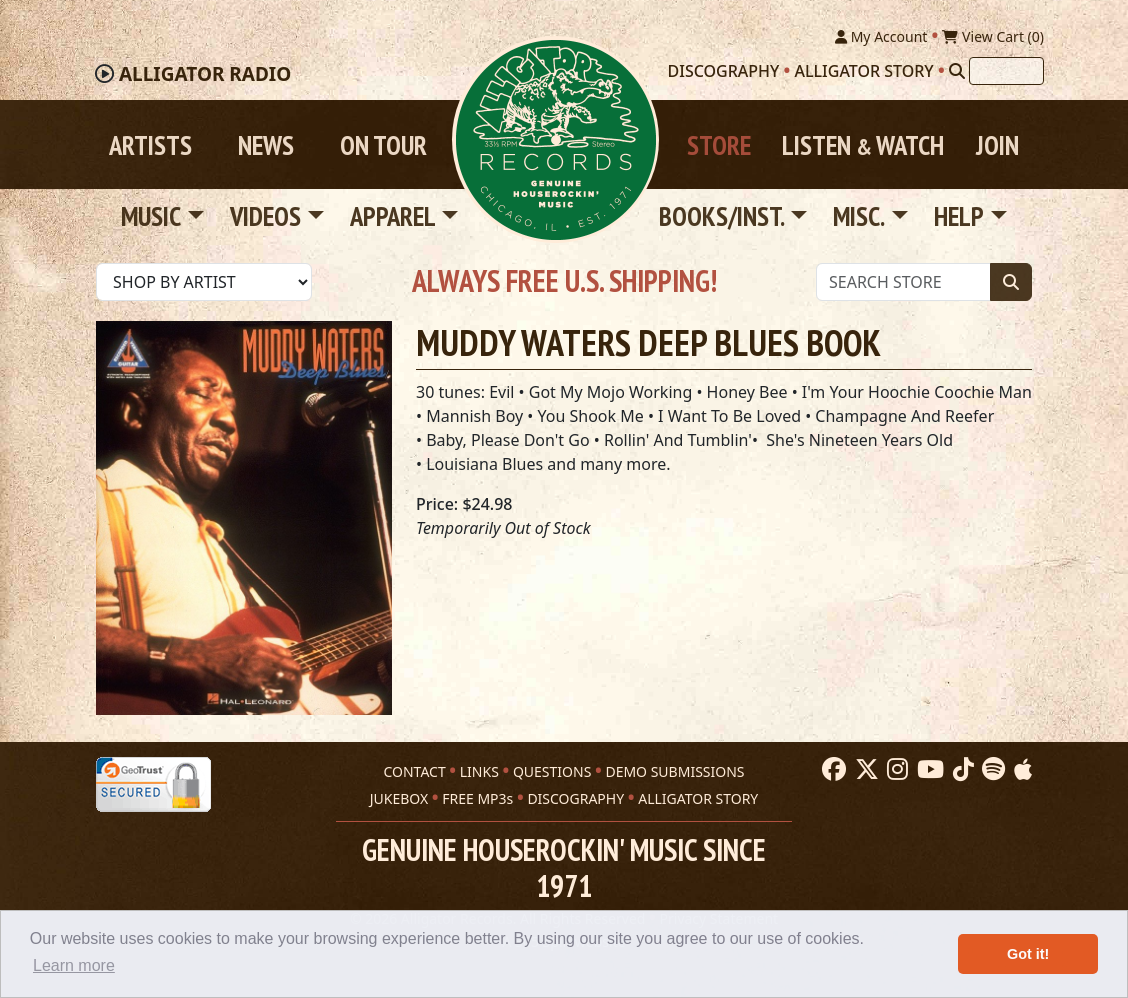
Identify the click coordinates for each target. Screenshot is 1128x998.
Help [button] (959, 217)
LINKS (479, 771)
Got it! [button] (1028, 954)
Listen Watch (863, 145)
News (266, 145)
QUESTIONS (552, 771)
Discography (724, 71)
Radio (205, 75)
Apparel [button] (393, 217)
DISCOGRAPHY (575, 798)
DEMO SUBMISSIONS (674, 771)
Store (719, 145)
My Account (881, 36)
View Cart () (993, 36)
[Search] (957, 71)
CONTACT (414, 771)
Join (997, 145)
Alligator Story (864, 71)
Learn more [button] (74, 965)
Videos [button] (265, 217)
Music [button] (151, 217)
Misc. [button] (859, 217)
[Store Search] (903, 282)
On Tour (383, 145)
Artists (150, 145)
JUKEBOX (399, 798)
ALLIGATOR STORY (698, 798)
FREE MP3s (477, 798)
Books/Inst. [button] (722, 217)
